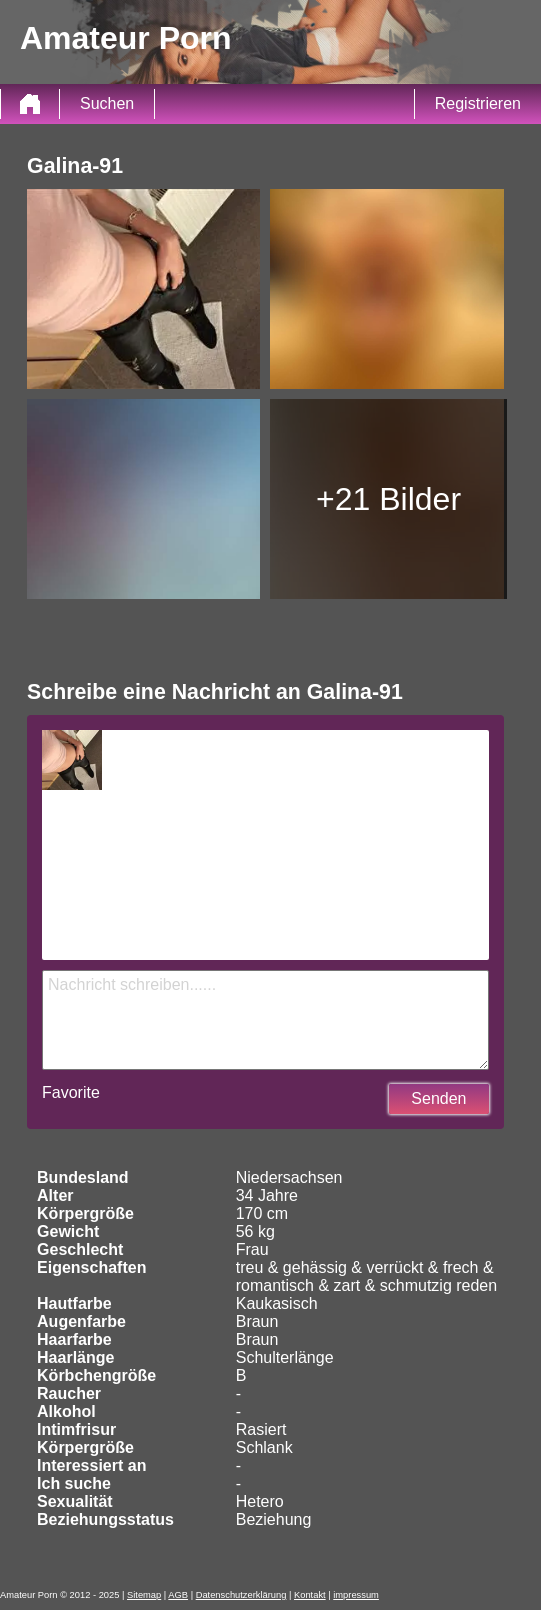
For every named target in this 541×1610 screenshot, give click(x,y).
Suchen (107, 103)
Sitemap (144, 1595)
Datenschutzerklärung (241, 1595)
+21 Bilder (388, 499)
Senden (438, 1098)
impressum (356, 1595)
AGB (178, 1595)
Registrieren (478, 103)
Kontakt (310, 1595)
